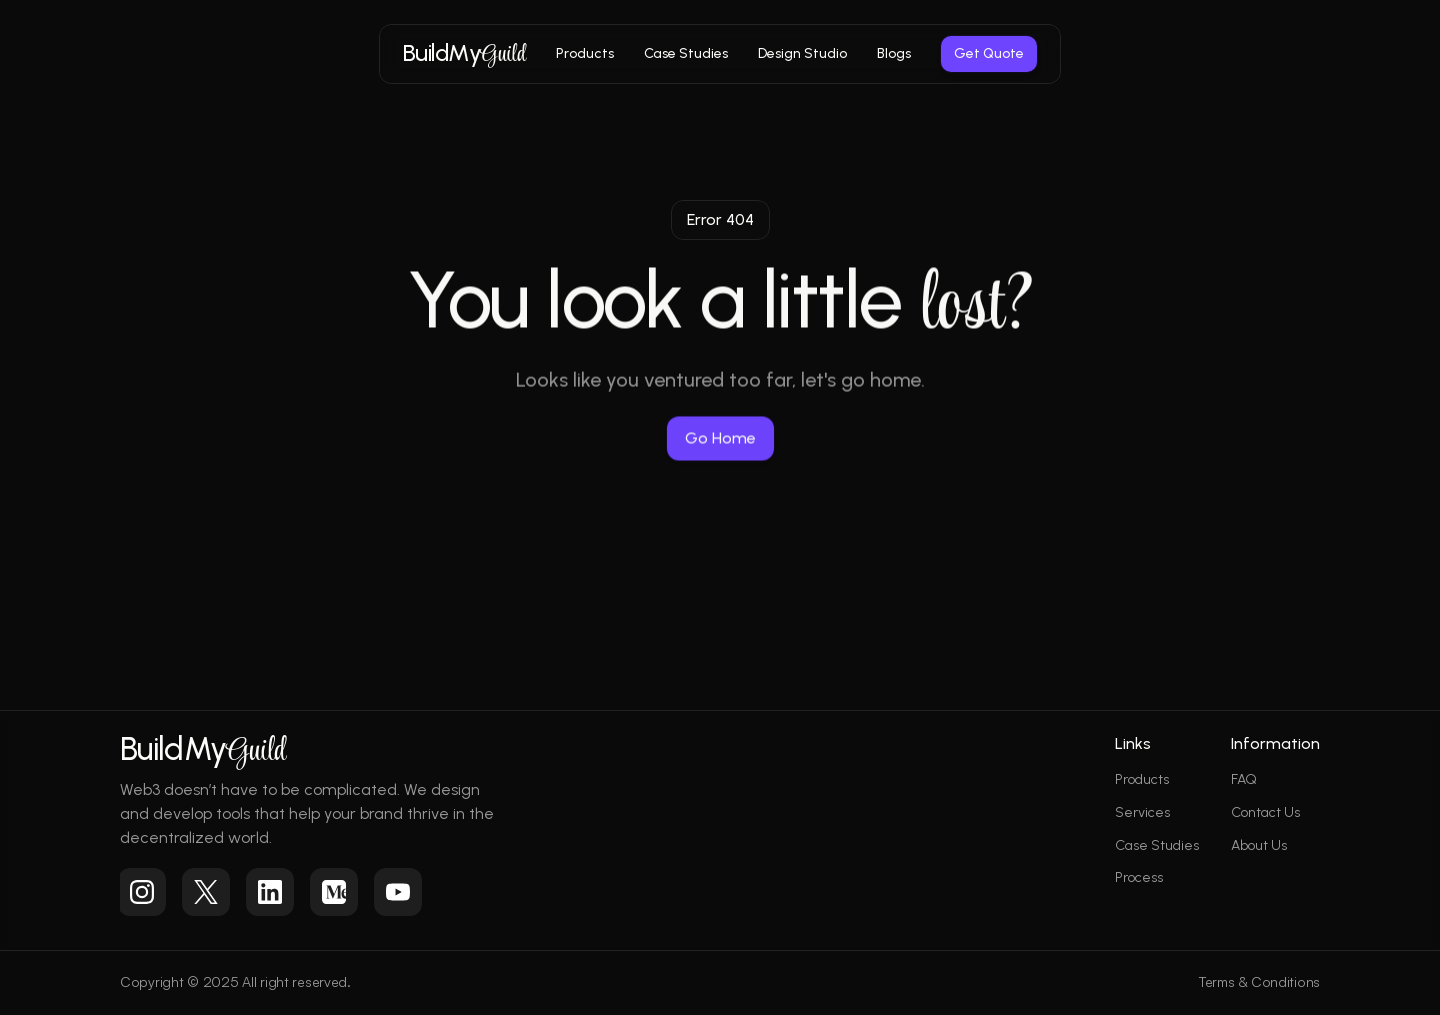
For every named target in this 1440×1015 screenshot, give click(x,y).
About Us (1259, 845)
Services (1142, 812)
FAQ (1244, 779)
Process (1139, 877)
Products (1142, 779)
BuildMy (465, 51)
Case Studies (1157, 845)
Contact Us (1265, 812)
